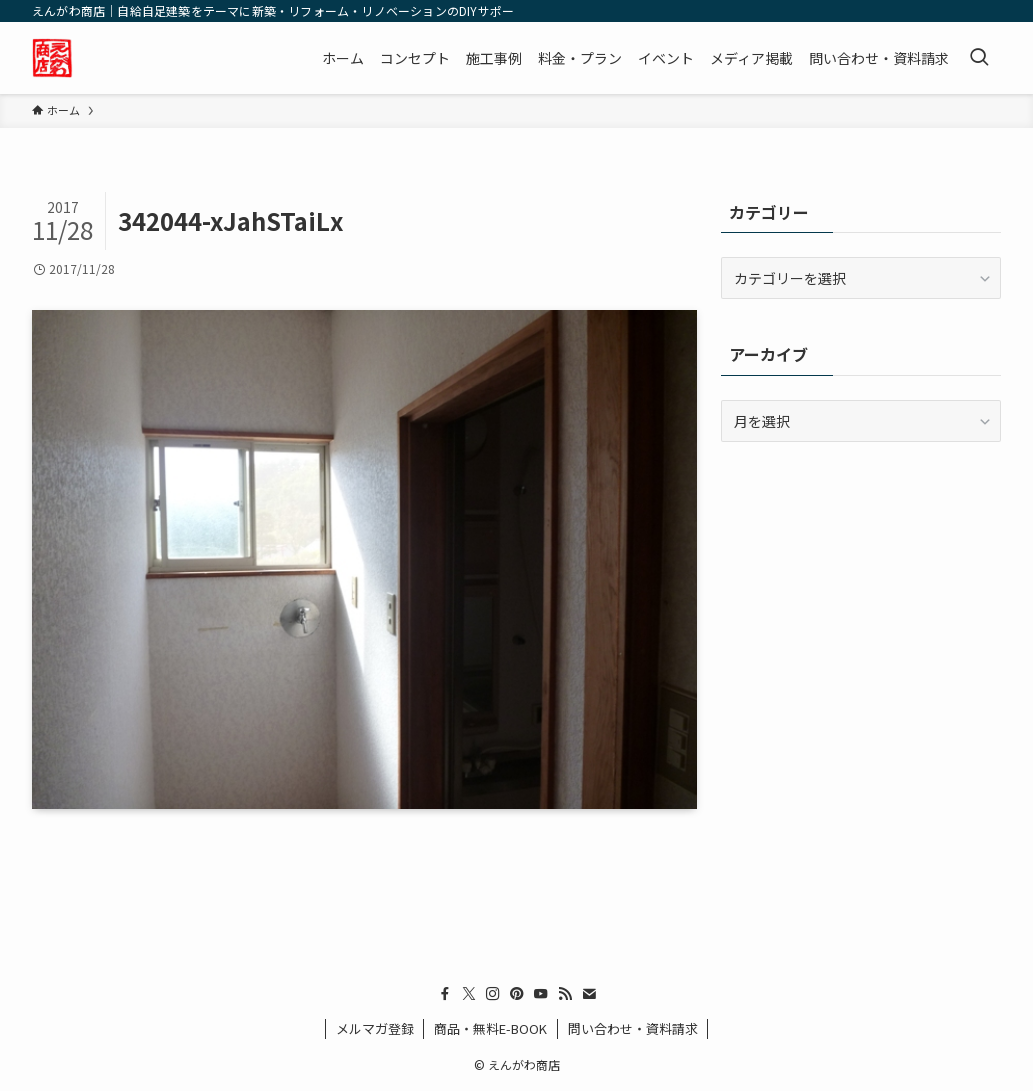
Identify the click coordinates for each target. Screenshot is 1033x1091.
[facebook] (445, 994)
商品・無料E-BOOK (490, 1028)
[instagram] (493, 994)
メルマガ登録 (375, 1028)
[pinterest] (517, 994)
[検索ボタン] (979, 58)
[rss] (565, 994)
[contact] (589, 994)
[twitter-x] (469, 994)
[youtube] (541, 994)
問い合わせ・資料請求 (633, 1028)
